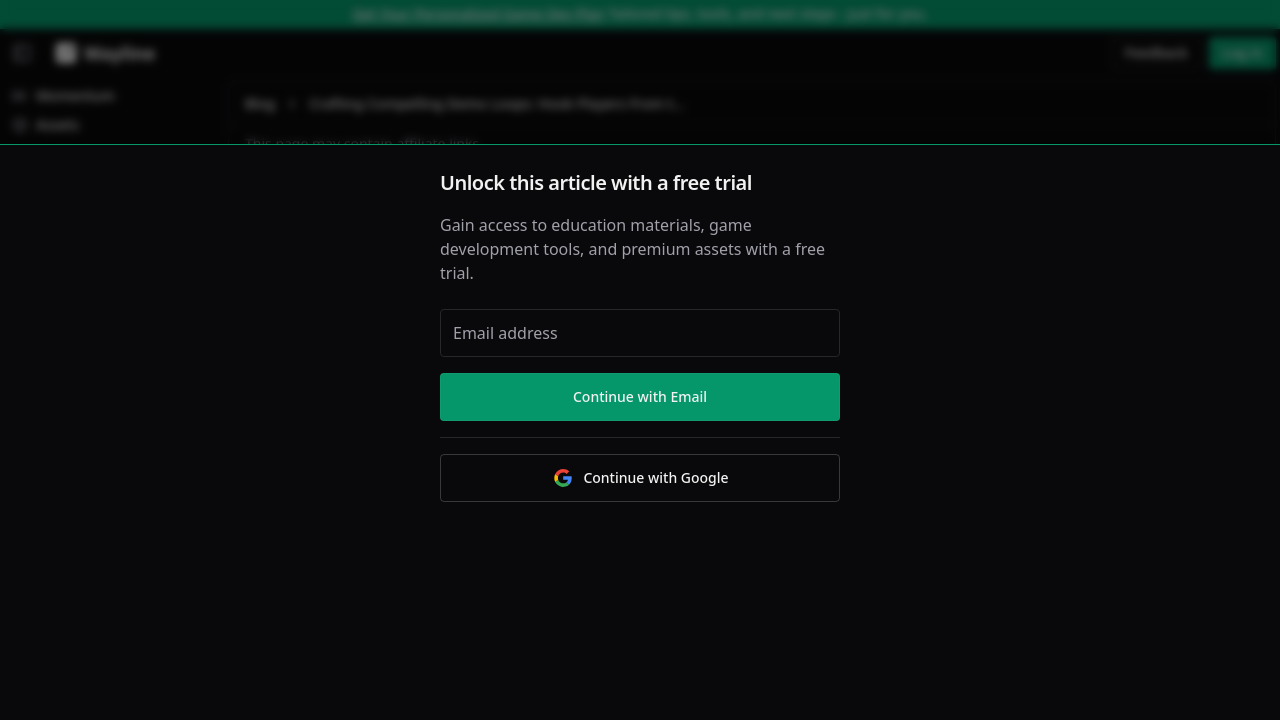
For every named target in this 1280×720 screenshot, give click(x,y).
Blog (260, 103)
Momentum (63, 95)
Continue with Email (640, 396)
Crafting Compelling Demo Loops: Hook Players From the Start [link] (501, 103)
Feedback (1157, 52)
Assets (45, 124)
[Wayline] (101, 53)
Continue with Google (639, 478)
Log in (1242, 52)
